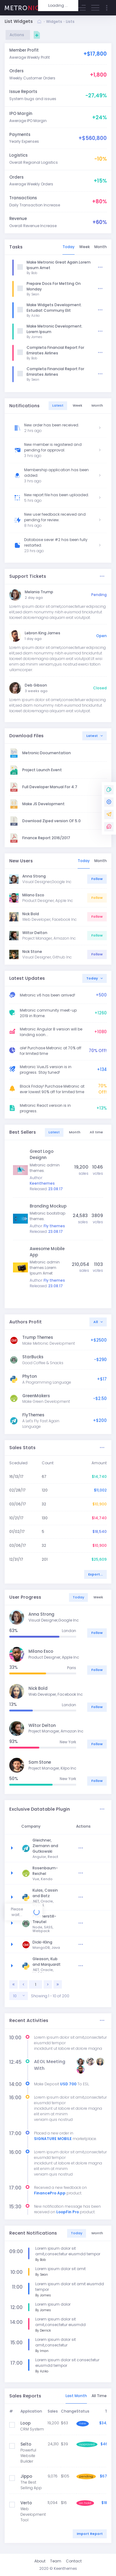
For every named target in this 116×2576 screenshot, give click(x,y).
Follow (97, 879)
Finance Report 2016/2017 (46, 837)
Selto (25, 2444)
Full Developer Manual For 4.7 (49, 786)
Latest (92, 736)
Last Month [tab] (76, 2395)
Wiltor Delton (34, 932)
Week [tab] (84, 246)
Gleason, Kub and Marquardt (63, 1961)
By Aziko (33, 315)
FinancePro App (50, 2193)
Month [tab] (100, 246)
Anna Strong (34, 876)
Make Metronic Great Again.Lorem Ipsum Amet (59, 265)
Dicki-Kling (59, 1942)
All (96, 1322)
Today (92, 978)
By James (34, 337)
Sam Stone (39, 1762)
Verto (26, 2503)
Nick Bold (30, 913)
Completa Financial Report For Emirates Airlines (55, 350)
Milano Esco (33, 895)
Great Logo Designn (42, 1154)
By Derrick (43, 2330)
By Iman (42, 2351)
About (39, 2561)
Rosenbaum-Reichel (61, 1870)
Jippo (26, 2476)
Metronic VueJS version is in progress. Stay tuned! (45, 1069)
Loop (25, 2423)
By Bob (32, 273)
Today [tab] (68, 246)
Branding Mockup (48, 1206)
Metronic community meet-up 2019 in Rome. (48, 1013)
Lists (70, 21)
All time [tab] (96, 1132)
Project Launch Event (42, 769)
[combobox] (18, 1996)
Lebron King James (42, 633)
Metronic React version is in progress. (45, 1108)
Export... (95, 1574)
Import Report (90, 2534)
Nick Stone (32, 951)
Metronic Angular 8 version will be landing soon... (51, 1031)
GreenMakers (36, 1396)
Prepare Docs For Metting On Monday (54, 286)
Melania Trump (39, 591)
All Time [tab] (99, 2395)
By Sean (33, 294)
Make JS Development (43, 803)
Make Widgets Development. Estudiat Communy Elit (54, 307)
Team (55, 2561)
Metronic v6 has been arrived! (47, 995)
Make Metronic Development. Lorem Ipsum (55, 329)
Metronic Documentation (46, 752)
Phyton (29, 1376)
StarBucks (32, 1357)
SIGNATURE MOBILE (53, 2138)
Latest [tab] (57, 405)
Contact (74, 2561)
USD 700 (68, 2084)
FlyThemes (33, 1415)
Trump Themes (37, 1337)
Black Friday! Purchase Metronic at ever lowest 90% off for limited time (52, 1089)
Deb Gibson (36, 685)
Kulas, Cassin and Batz (61, 1893)
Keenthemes (65, 2568)
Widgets (54, 21)
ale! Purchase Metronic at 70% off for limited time (50, 1050)
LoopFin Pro (67, 2211)
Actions (18, 34)
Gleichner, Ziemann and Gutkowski (62, 1846)
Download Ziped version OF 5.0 (51, 820)
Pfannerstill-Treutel (61, 1919)
